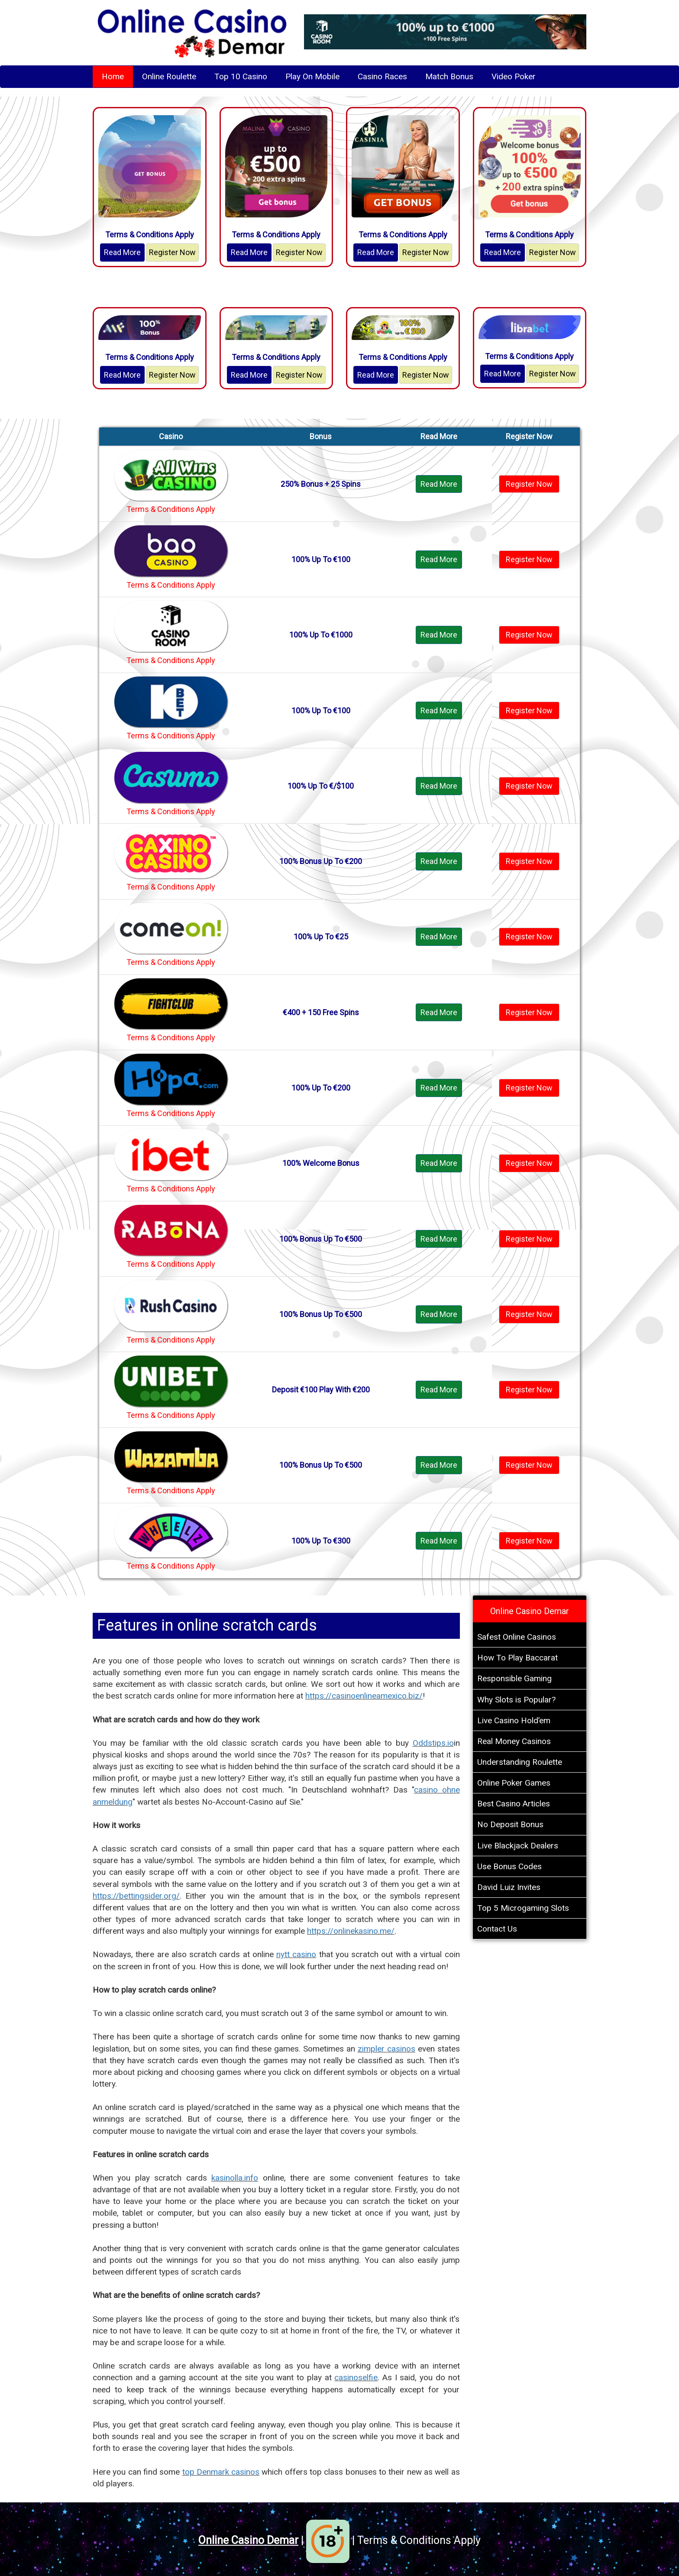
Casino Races (382, 76)
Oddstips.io (433, 1743)
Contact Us (497, 1929)
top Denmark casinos (221, 2472)
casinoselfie (356, 2377)
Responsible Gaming (514, 1678)
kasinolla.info (234, 2178)
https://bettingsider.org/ (136, 1896)
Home (113, 76)
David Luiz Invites (508, 1887)
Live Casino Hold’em (513, 1720)
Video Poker (513, 76)
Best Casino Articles (513, 1804)
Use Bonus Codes (509, 1866)
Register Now (172, 252)
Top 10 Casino (240, 76)
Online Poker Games (513, 1783)
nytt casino (296, 1954)
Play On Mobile (312, 76)
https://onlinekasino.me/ (350, 1931)
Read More (122, 252)
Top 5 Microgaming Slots (523, 1908)
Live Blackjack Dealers (517, 1846)
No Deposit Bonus (510, 1824)
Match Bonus (449, 76)
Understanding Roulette (519, 1762)
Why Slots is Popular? (516, 1700)
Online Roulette (169, 76)
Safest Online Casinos (516, 1637)
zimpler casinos (386, 2049)
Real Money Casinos (514, 1741)
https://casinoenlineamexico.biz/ (364, 1696)
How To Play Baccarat (517, 1658)
